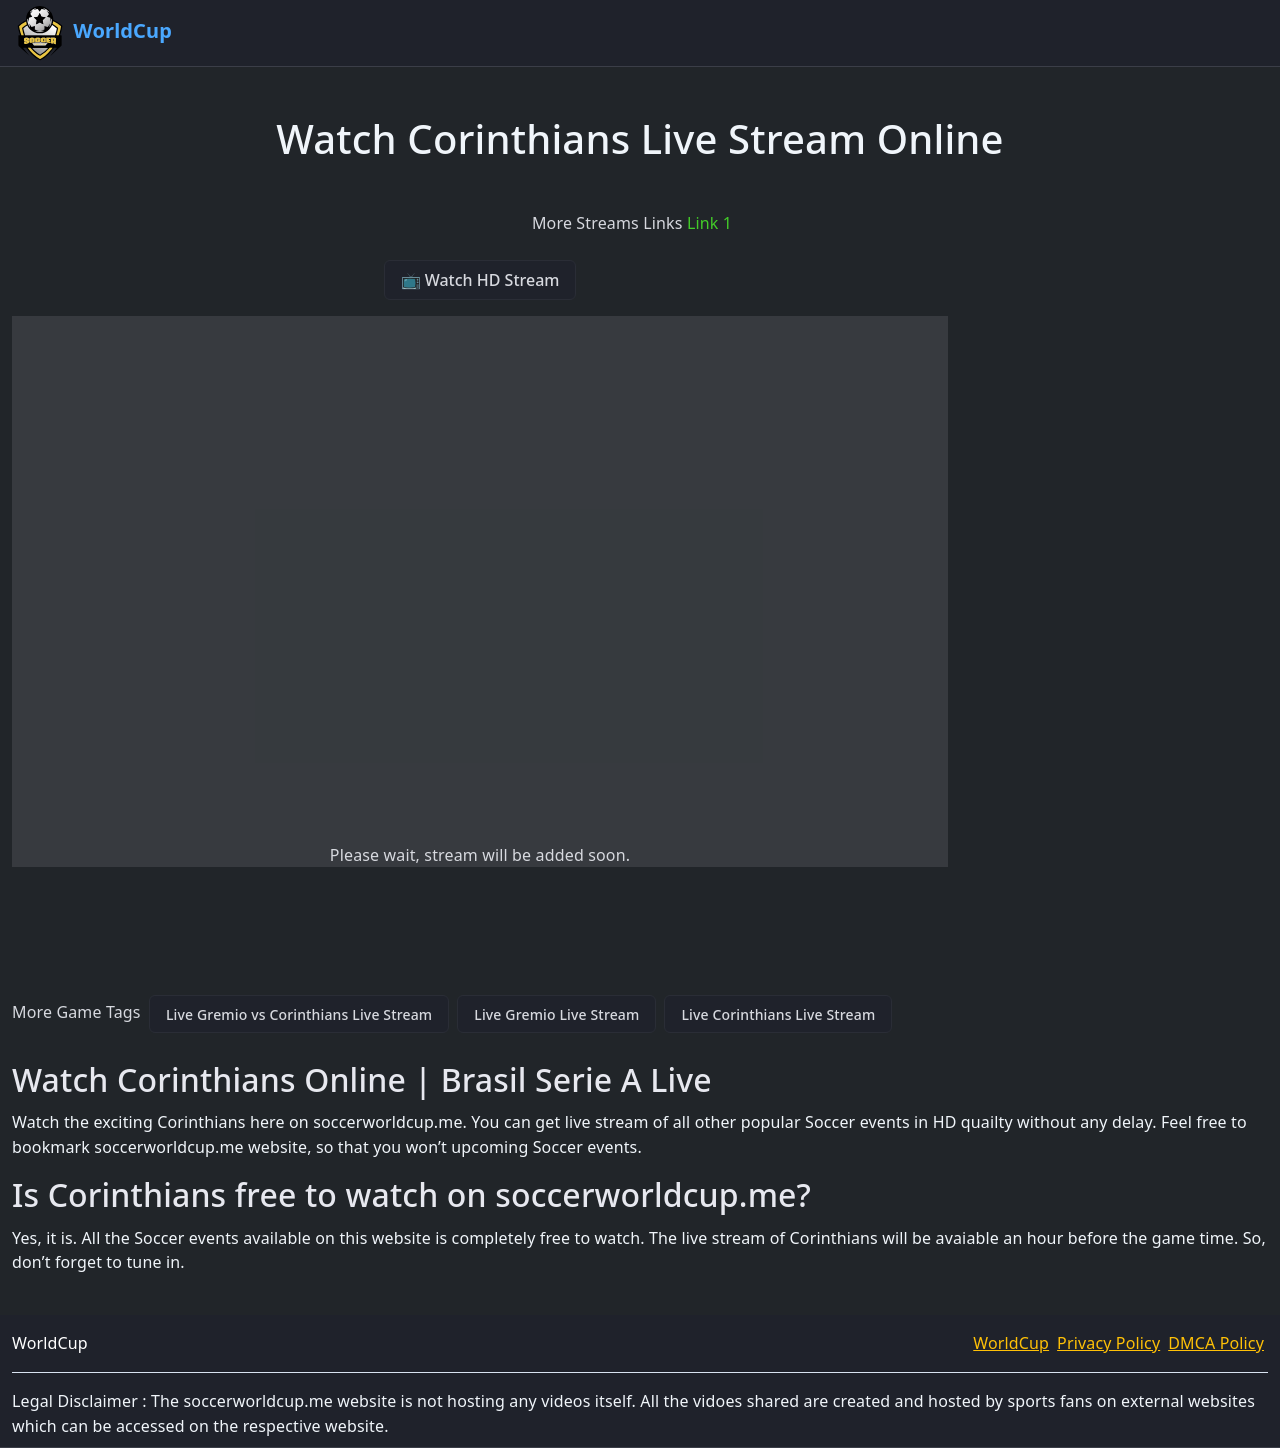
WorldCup (1011, 1343)
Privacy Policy (1108, 1343)
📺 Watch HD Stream (480, 280)
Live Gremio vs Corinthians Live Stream (299, 1014)
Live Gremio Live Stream (556, 1014)
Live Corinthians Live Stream (778, 1014)
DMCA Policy (1216, 1343)
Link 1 (709, 223)
